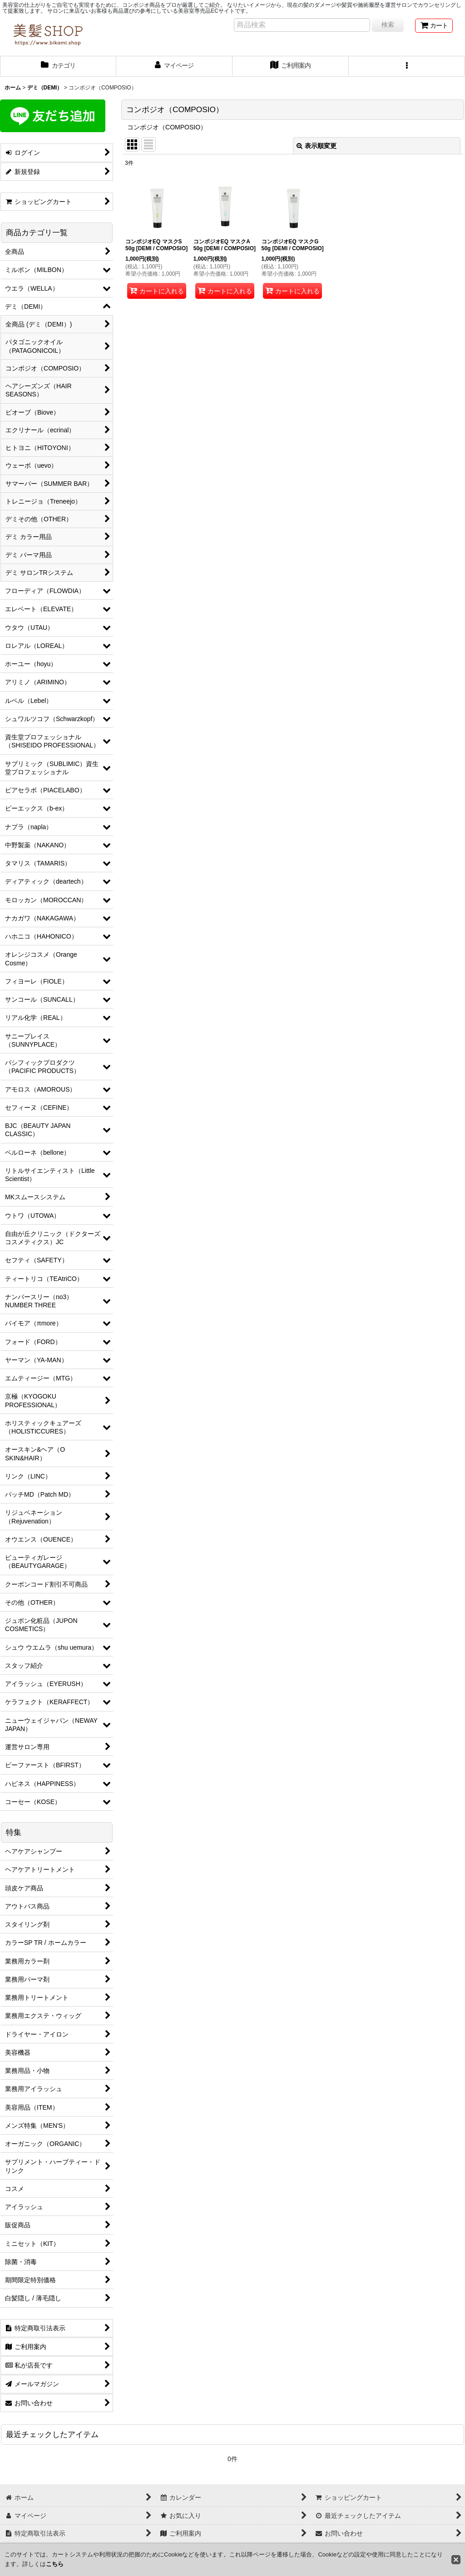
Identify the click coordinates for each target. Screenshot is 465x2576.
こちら (55, 2564)
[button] (407, 66)
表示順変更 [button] (316, 145)
